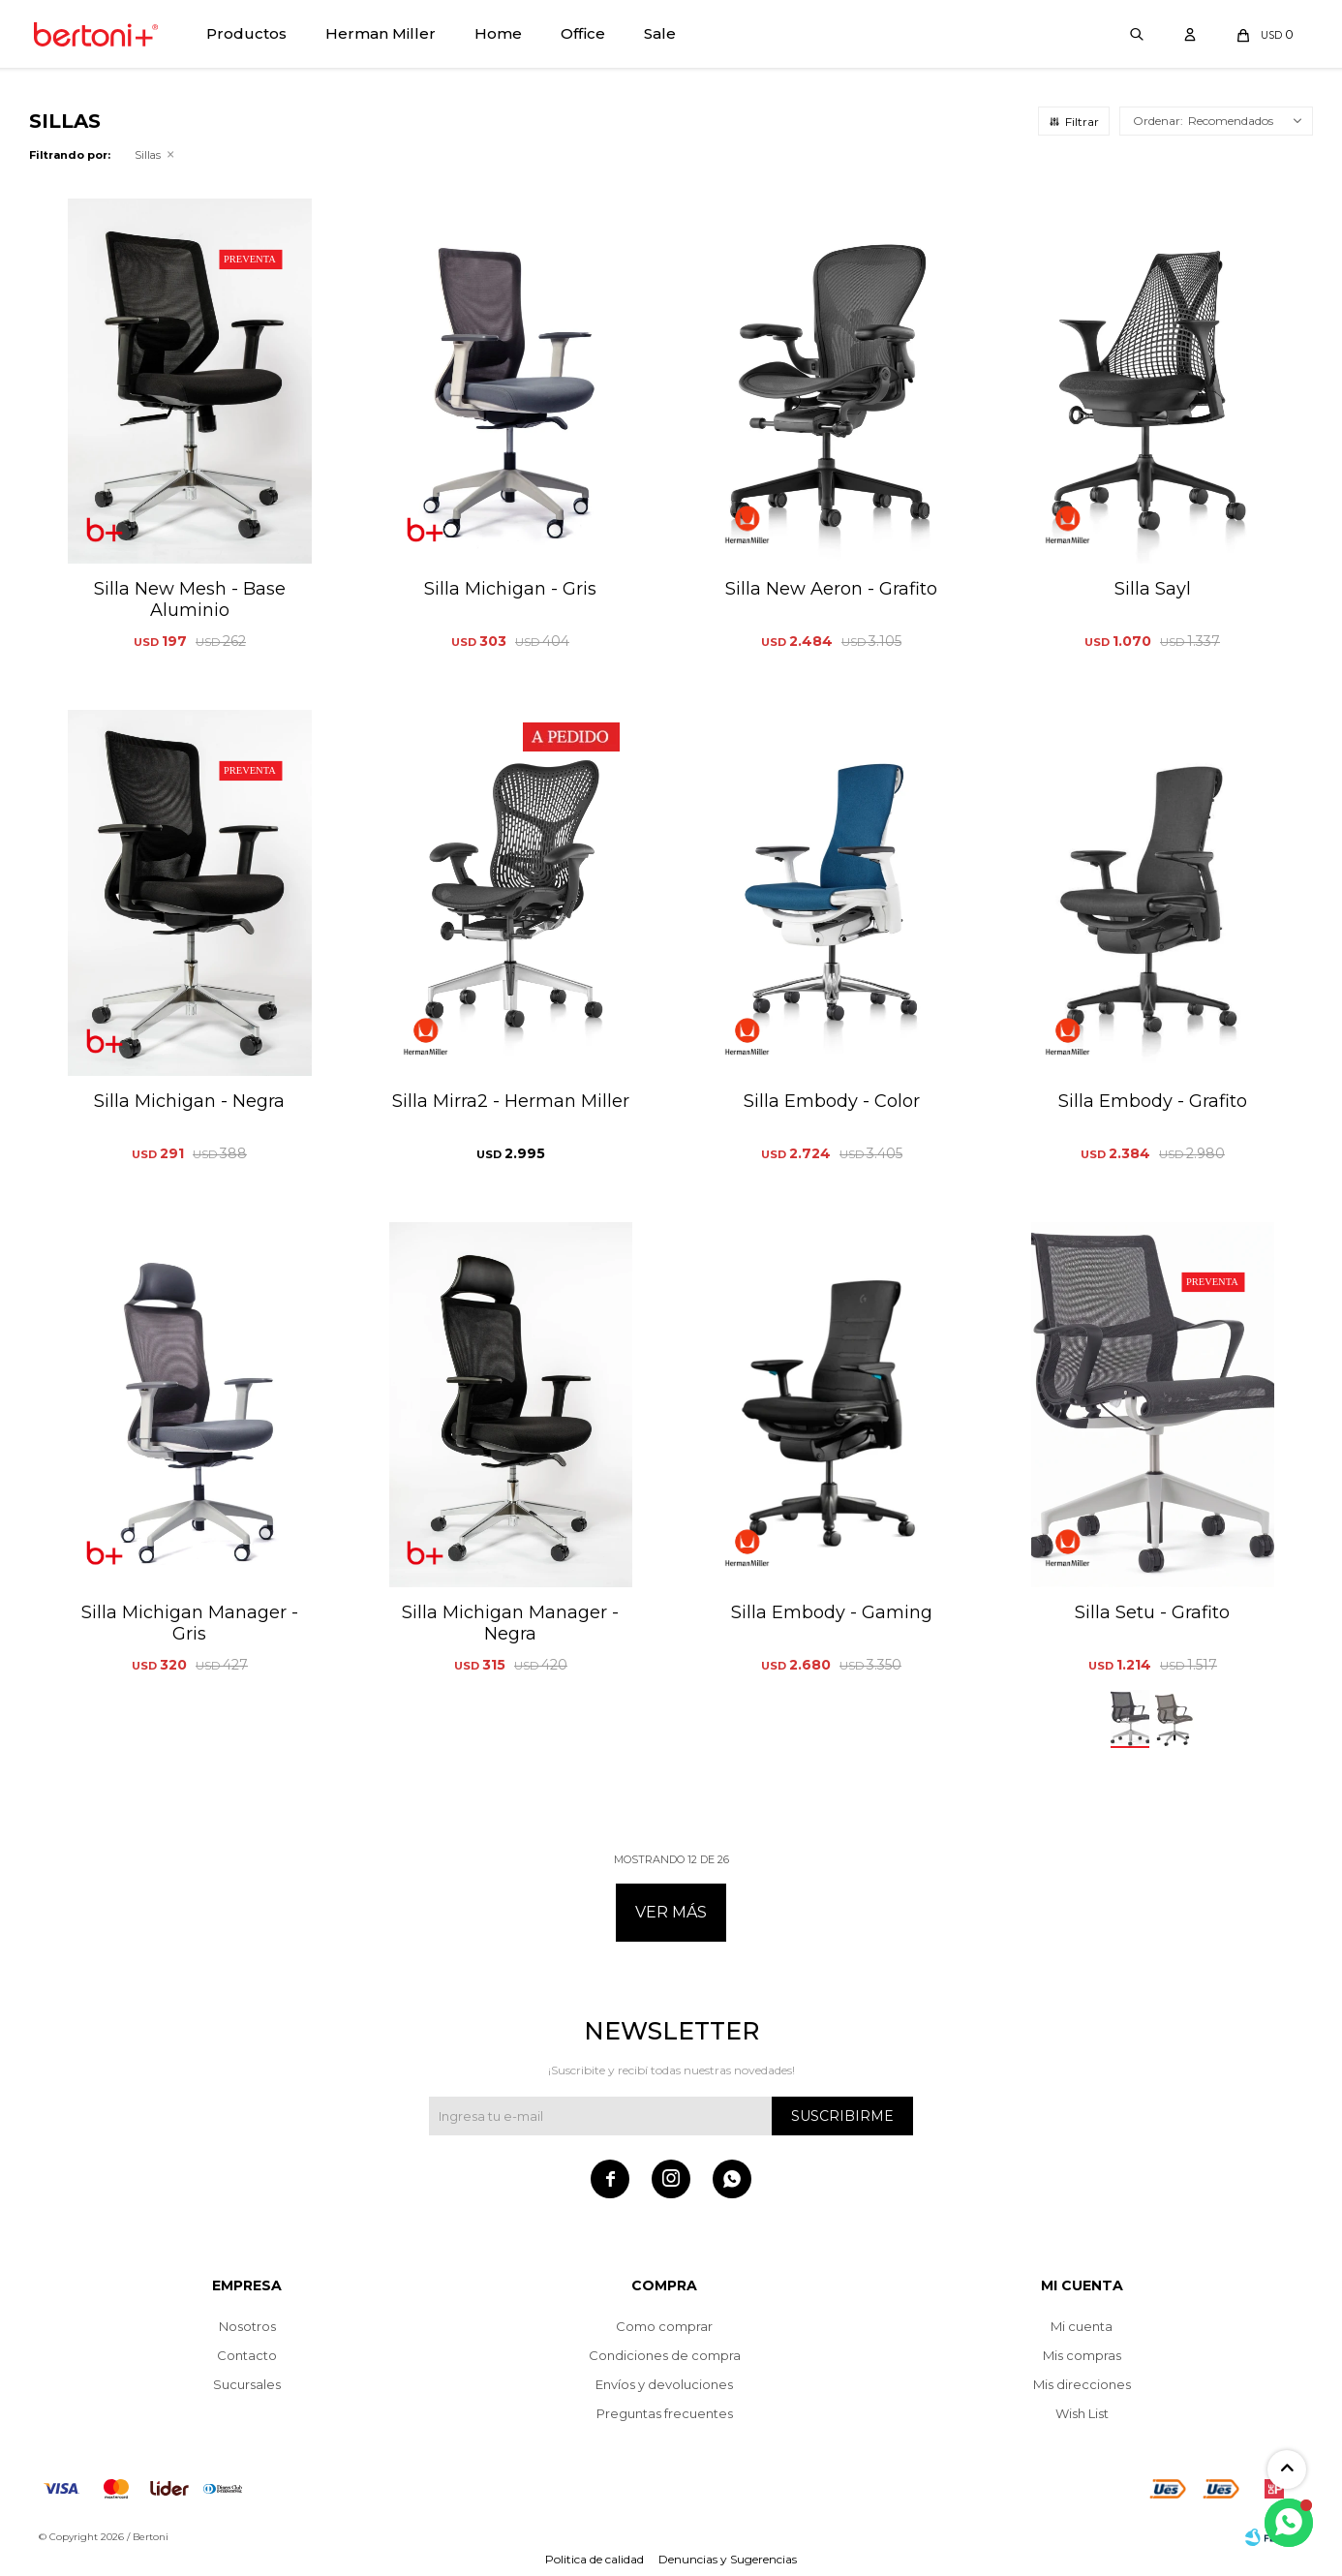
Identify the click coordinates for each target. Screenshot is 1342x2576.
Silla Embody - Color (832, 1101)
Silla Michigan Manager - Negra (510, 1623)
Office (583, 33)
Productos (246, 33)
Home (498, 33)
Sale (660, 33)
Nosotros (247, 2326)
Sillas (148, 155)
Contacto (247, 2355)
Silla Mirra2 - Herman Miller (510, 1101)
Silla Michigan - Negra (189, 1101)
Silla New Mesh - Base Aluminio (190, 599)
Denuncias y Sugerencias (727, 2559)
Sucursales (247, 2384)
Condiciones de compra (665, 2355)
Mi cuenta (1082, 2326)
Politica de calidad (594, 2559)
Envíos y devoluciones (664, 2384)
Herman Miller (380, 33)
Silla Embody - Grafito (1152, 1101)
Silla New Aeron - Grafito (831, 588)
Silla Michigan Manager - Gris (189, 1623)
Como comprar (664, 2326)
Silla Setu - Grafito (1152, 1612)
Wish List (1082, 2413)
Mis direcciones (1082, 2384)
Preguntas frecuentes (664, 2413)
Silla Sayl (1152, 588)
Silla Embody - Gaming (831, 1612)
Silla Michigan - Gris (510, 588)
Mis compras (1082, 2355)
